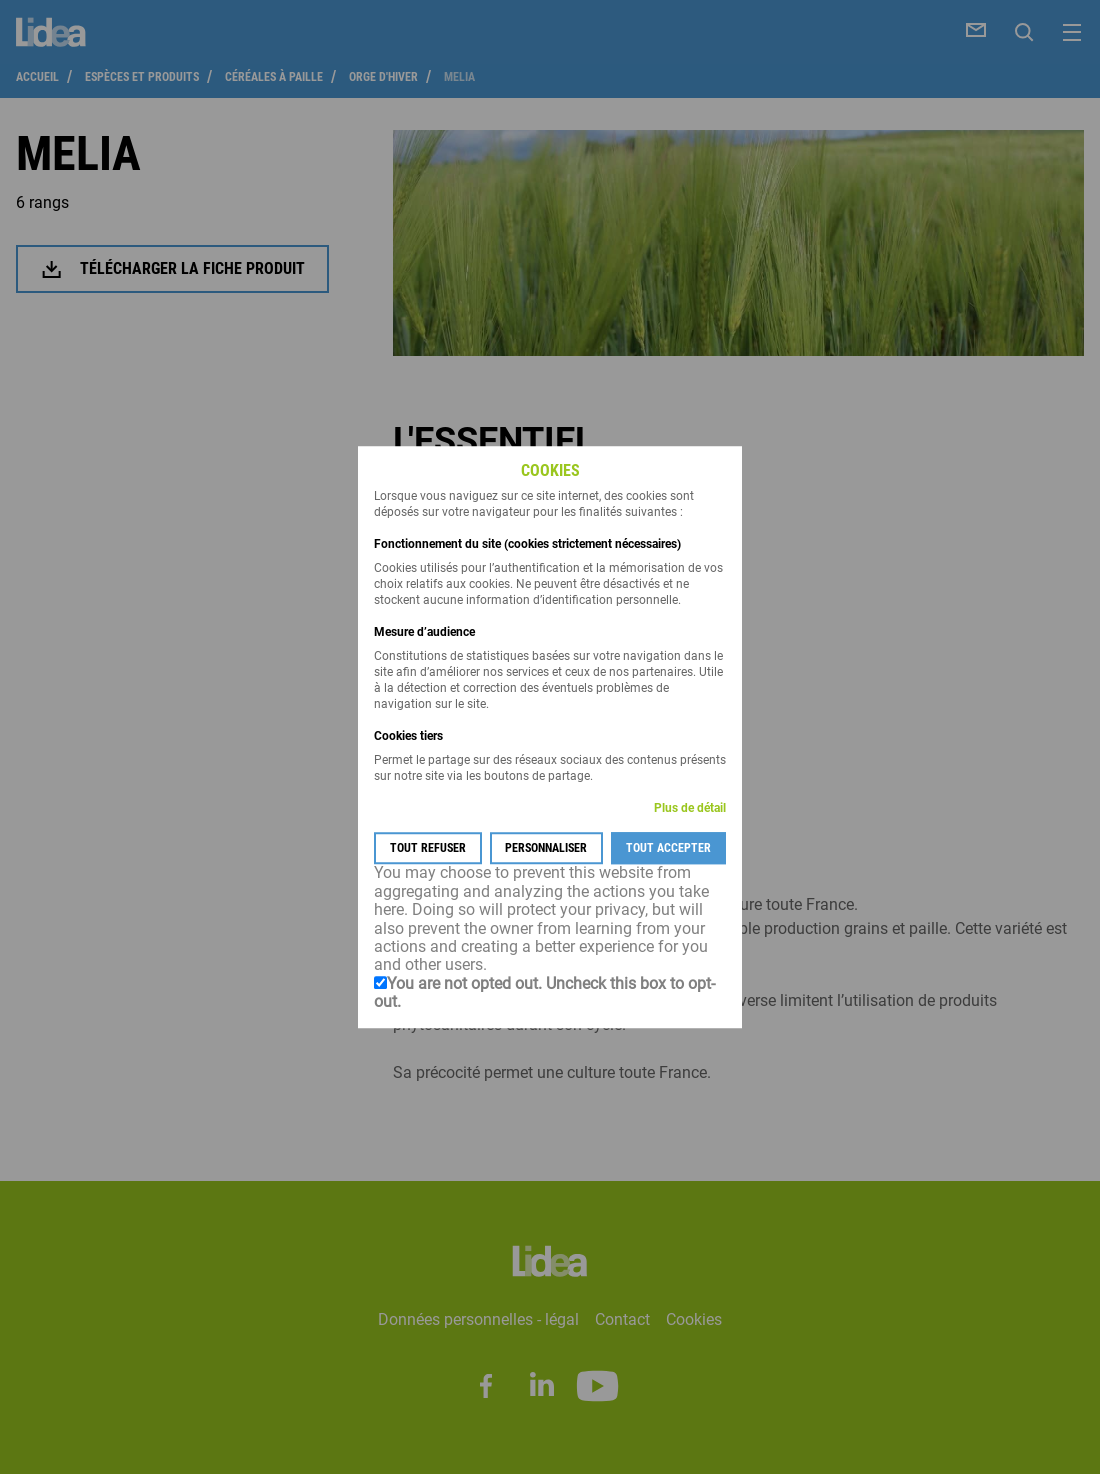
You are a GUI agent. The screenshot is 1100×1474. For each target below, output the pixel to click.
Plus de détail (690, 809)
